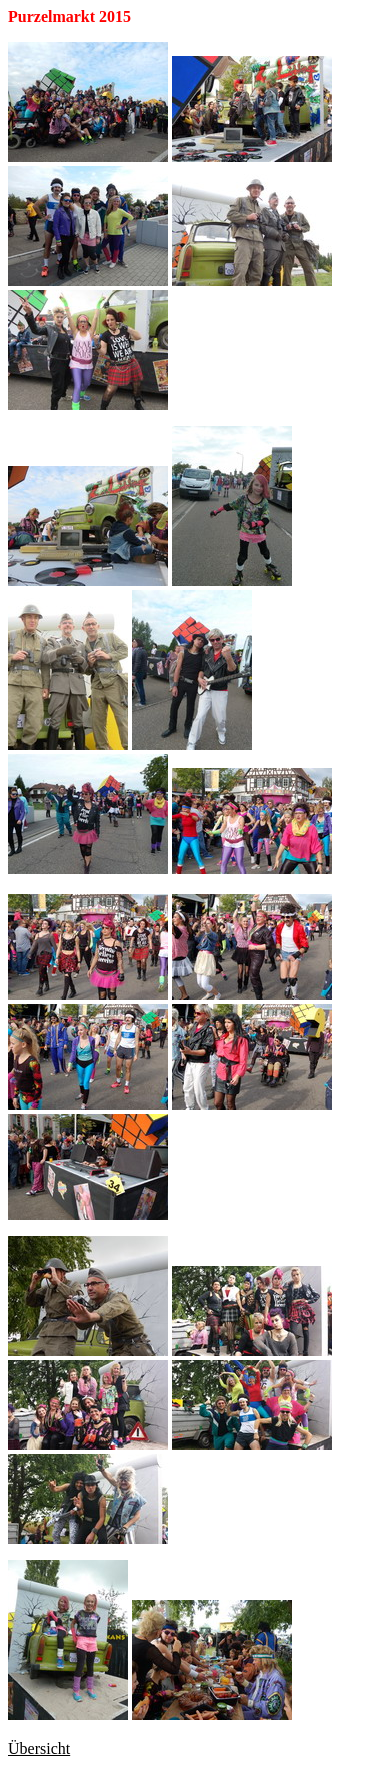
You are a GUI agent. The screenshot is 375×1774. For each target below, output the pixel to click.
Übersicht (39, 1748)
